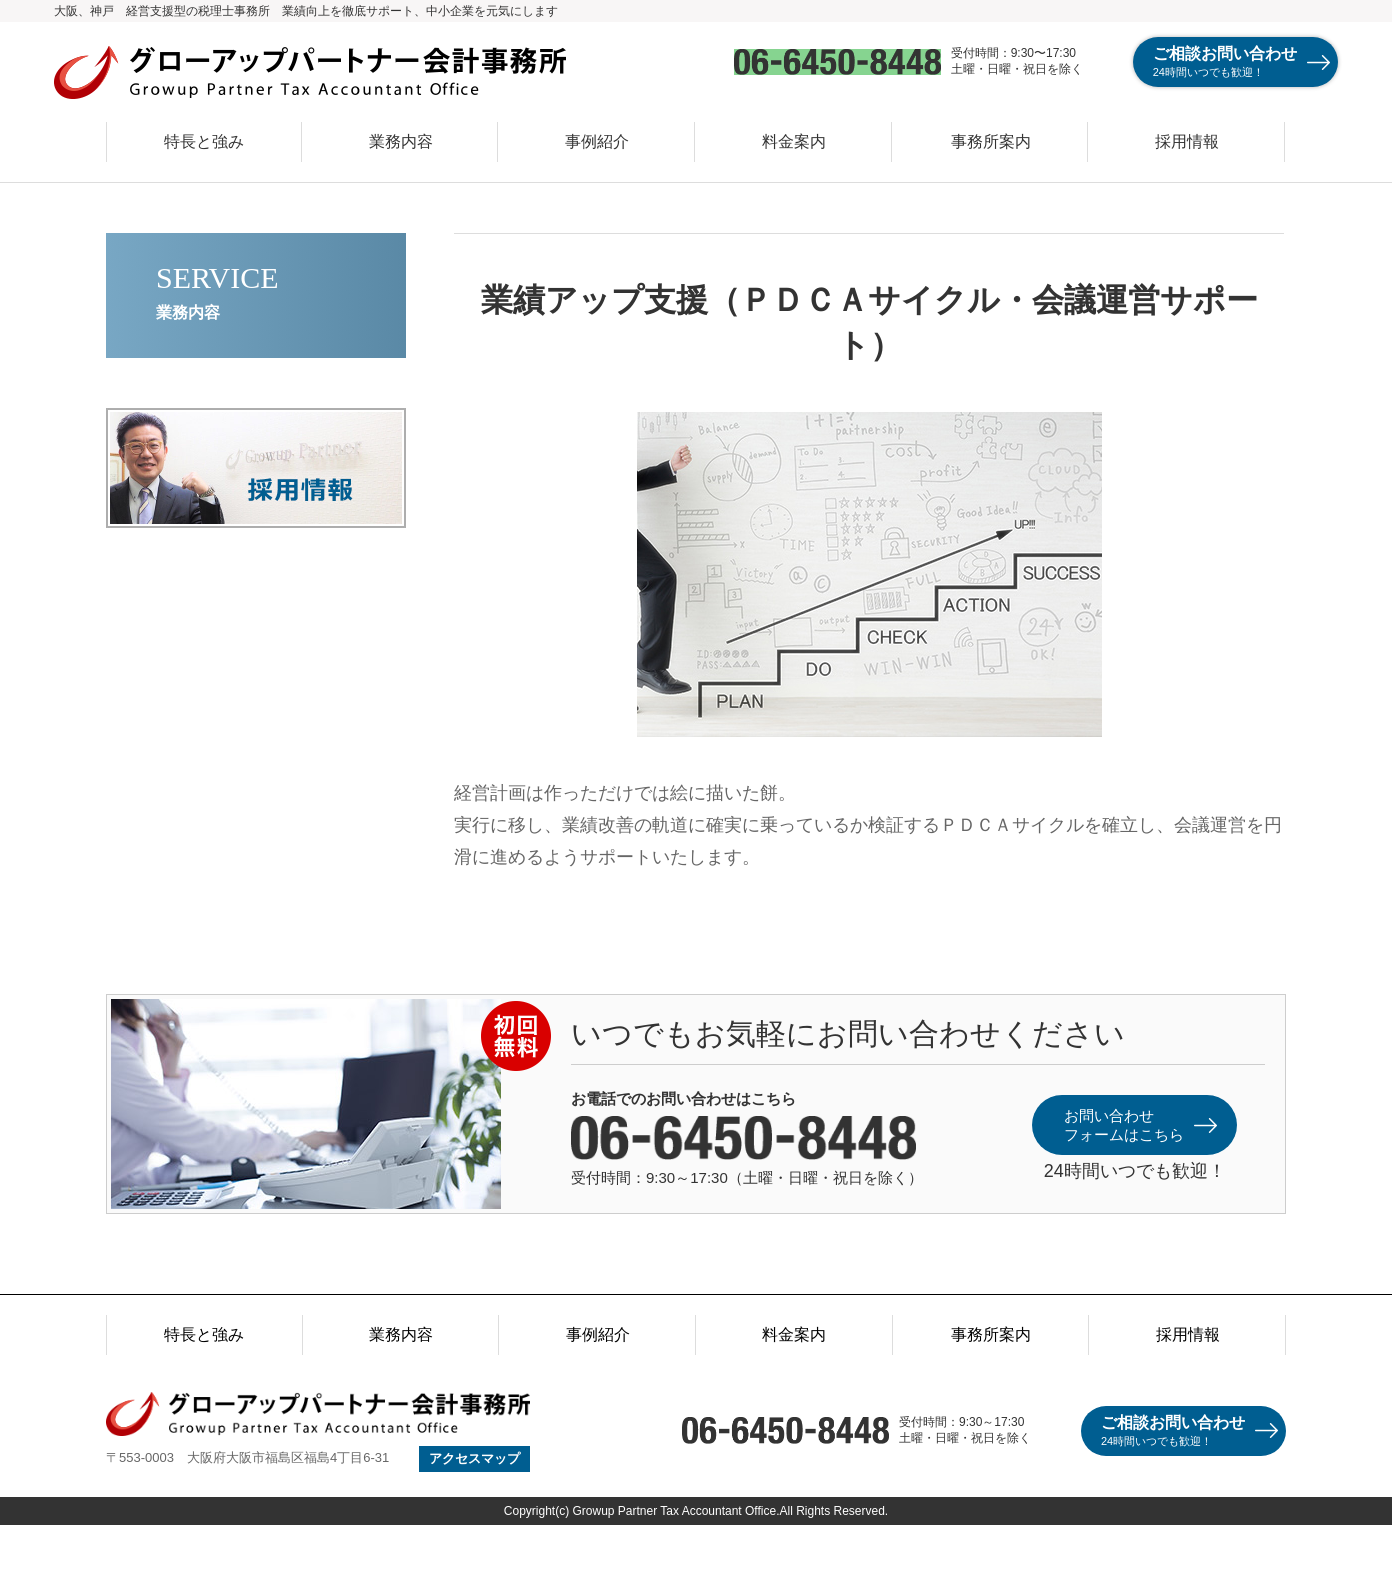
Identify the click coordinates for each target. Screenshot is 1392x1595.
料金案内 (794, 141)
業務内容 (401, 141)
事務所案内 (991, 141)
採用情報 (1187, 141)
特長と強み (204, 141)
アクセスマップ (474, 1458)
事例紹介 (597, 141)
